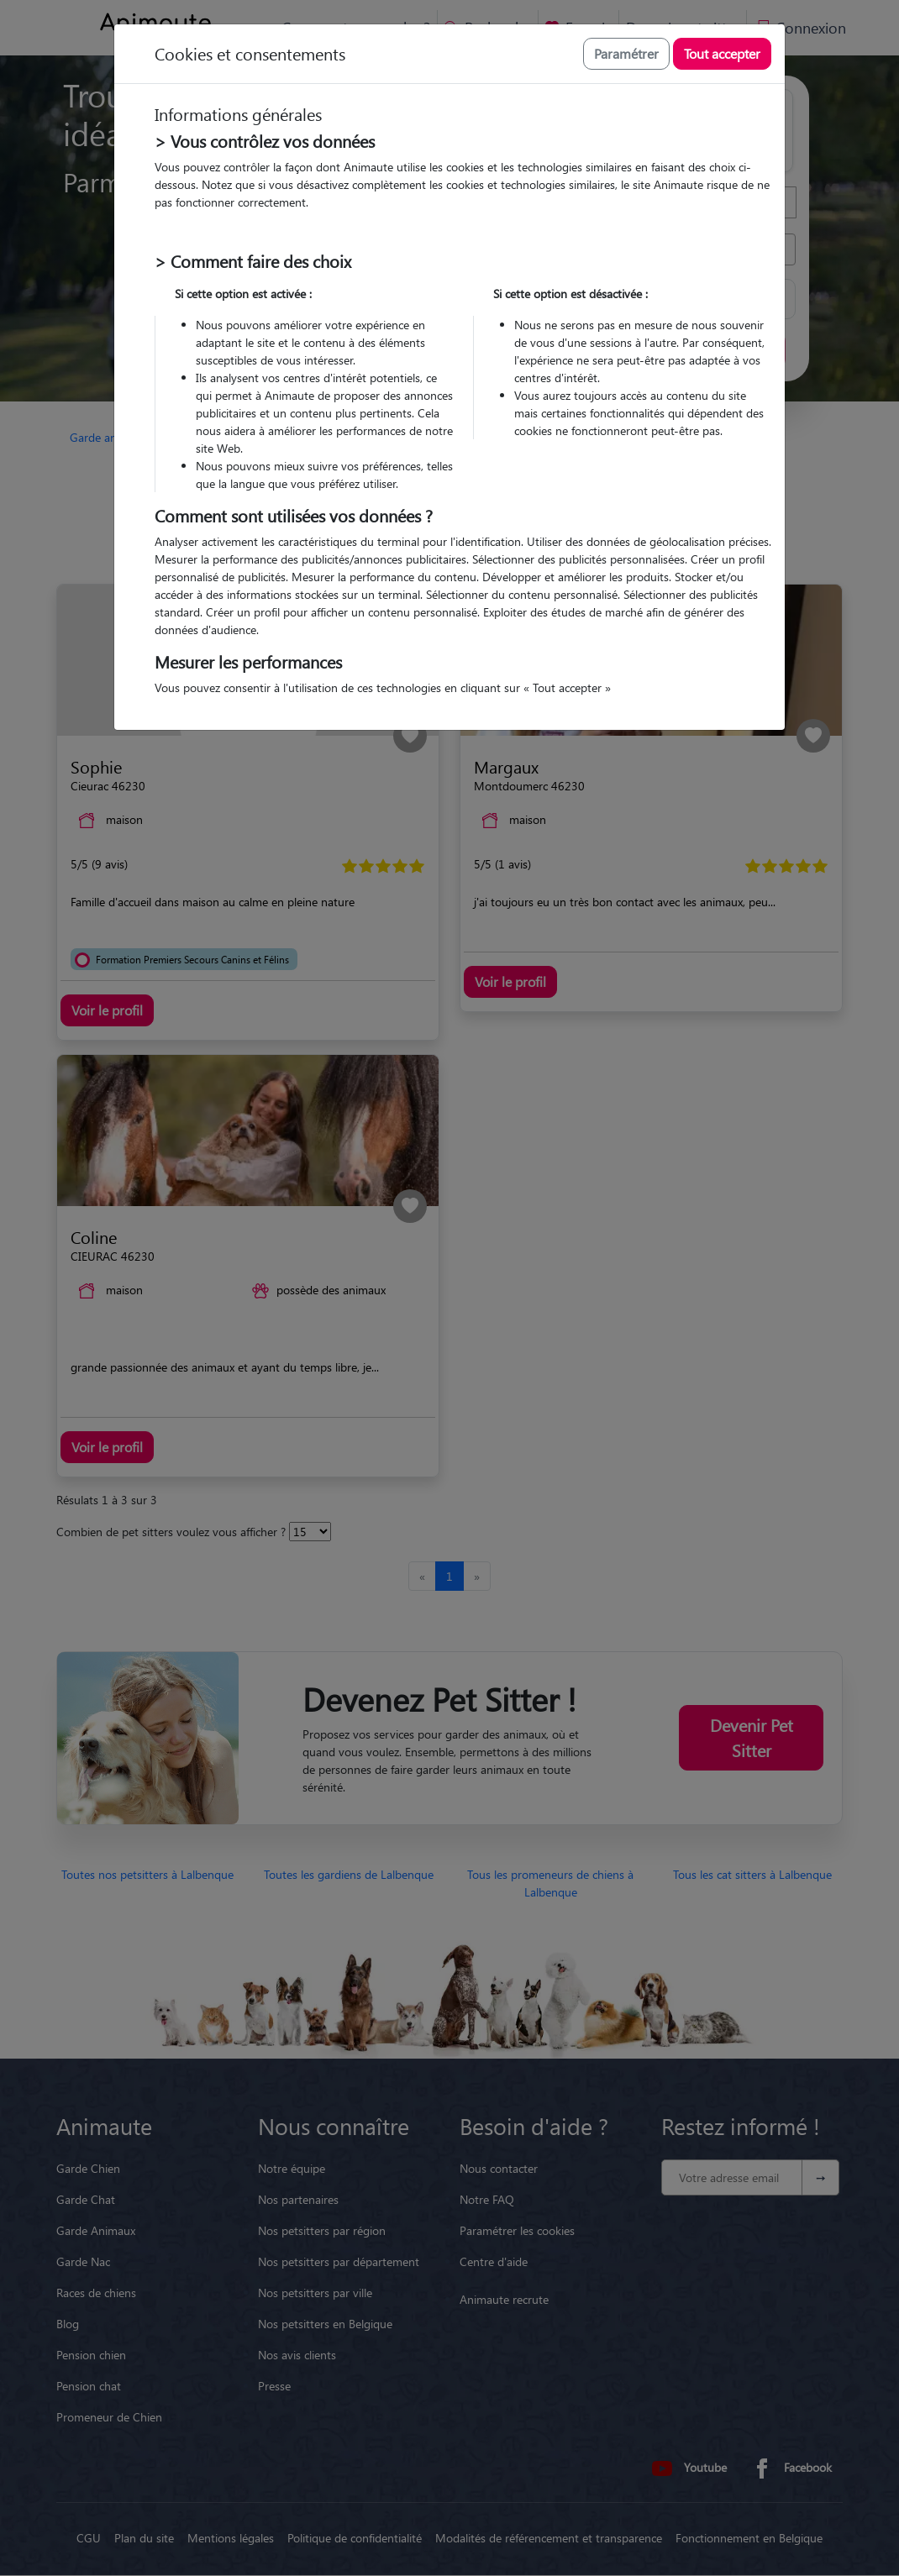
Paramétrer (626, 53)
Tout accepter (722, 53)
